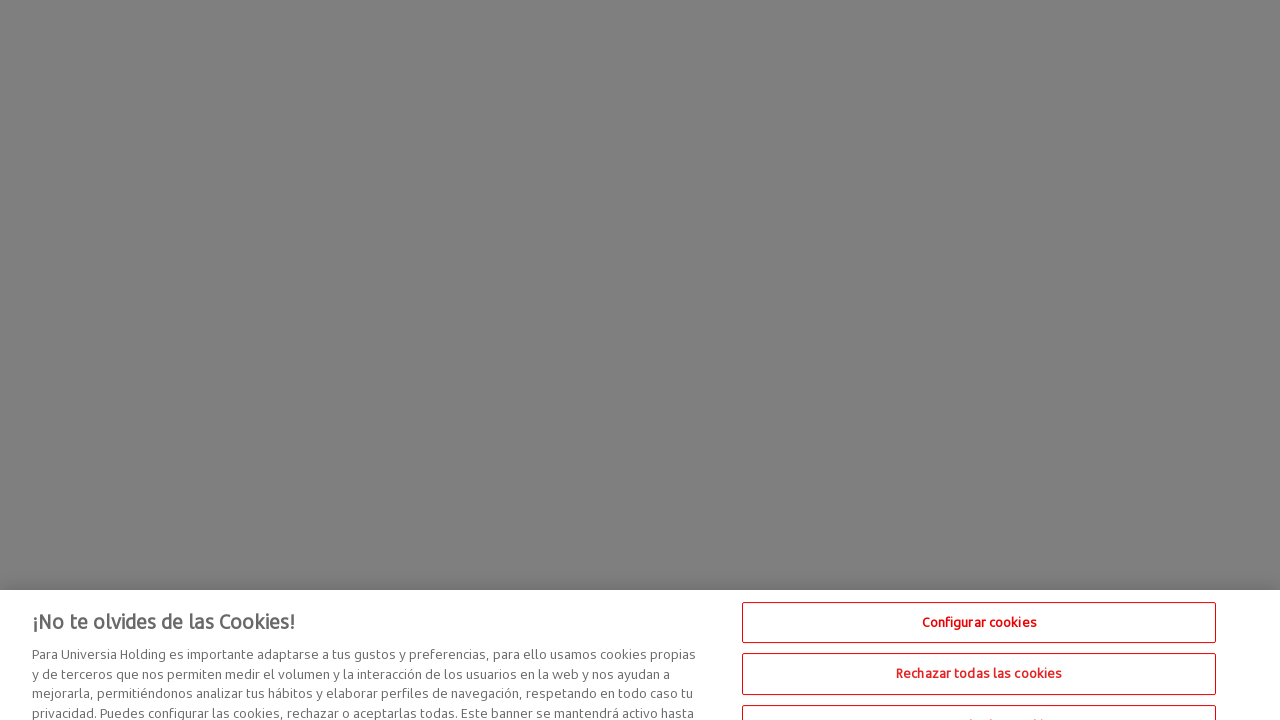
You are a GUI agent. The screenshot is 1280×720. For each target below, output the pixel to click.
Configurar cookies (979, 629)
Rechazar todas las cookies (979, 681)
